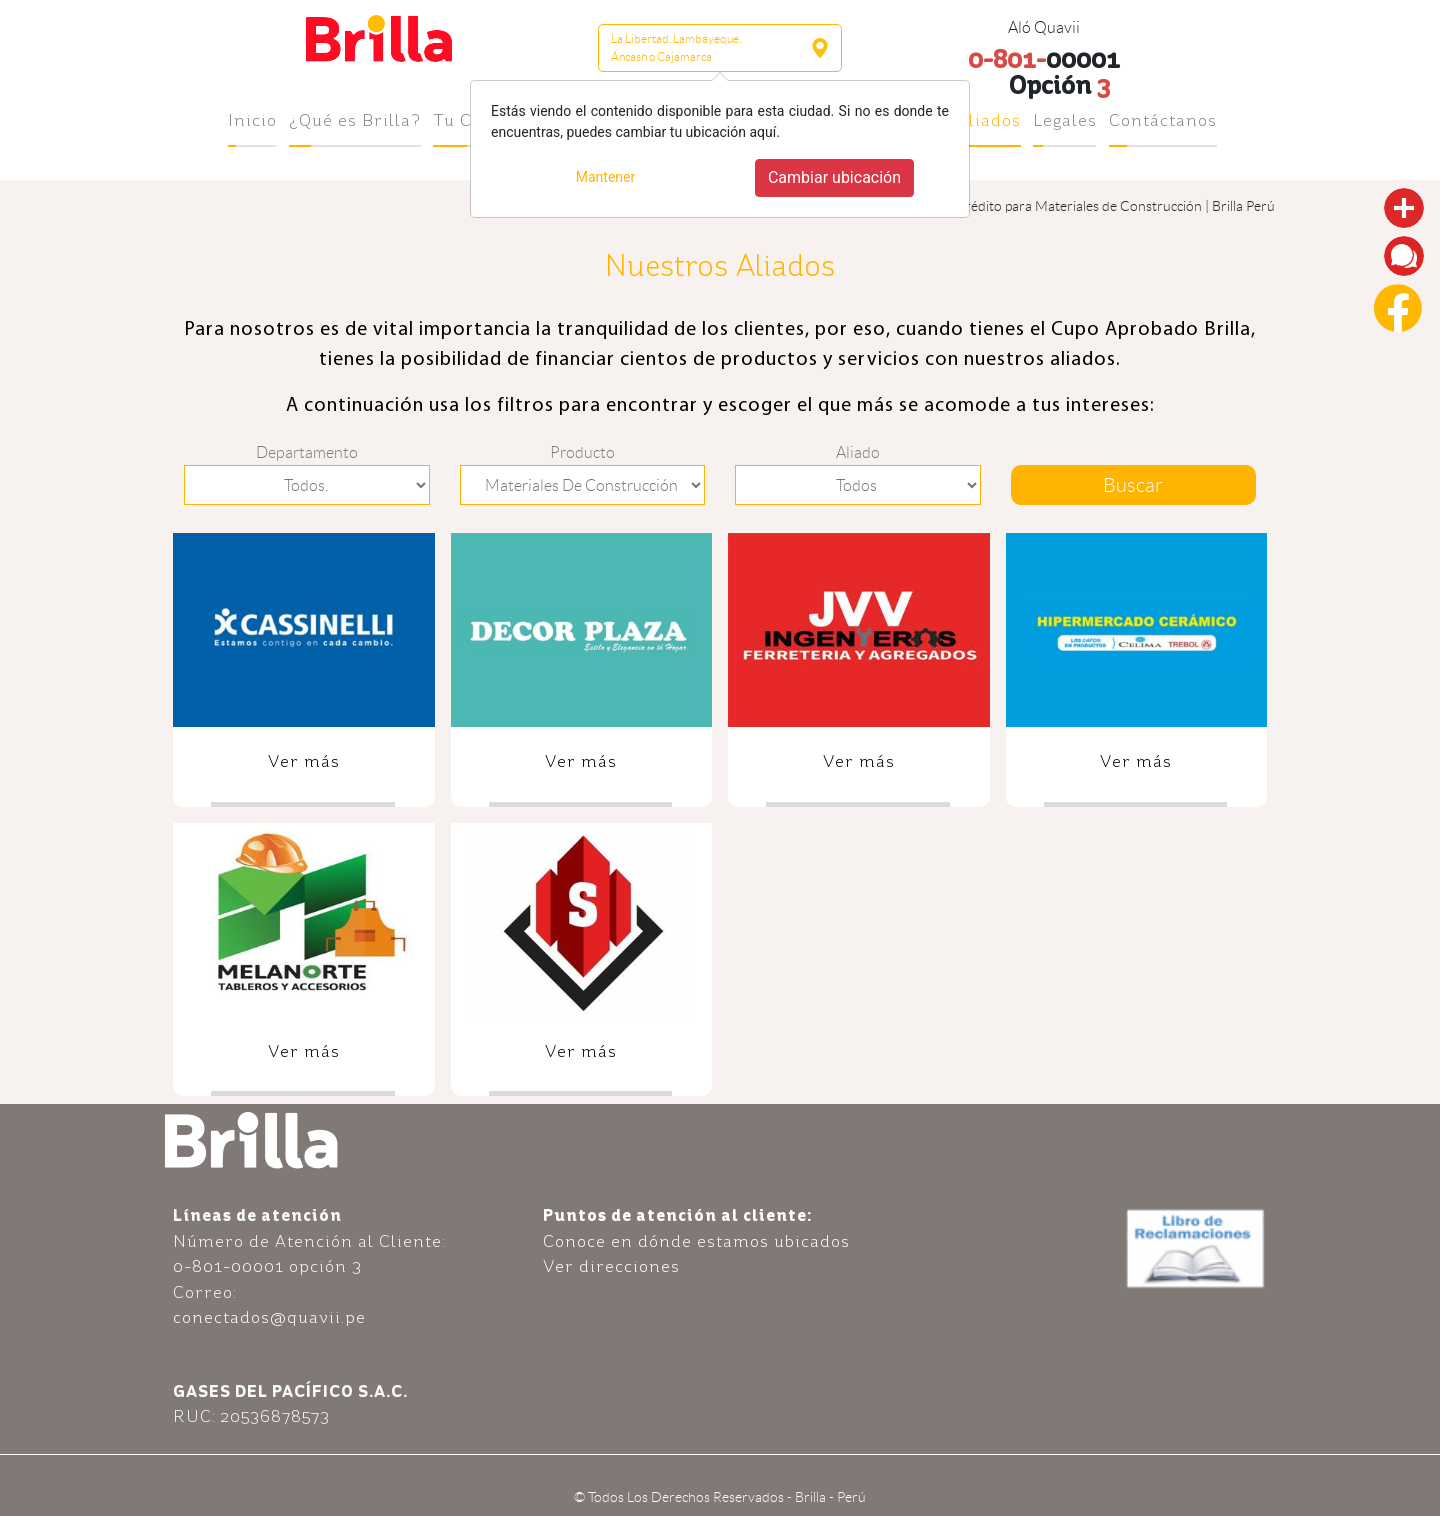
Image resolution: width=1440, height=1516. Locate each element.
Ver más (304, 761)
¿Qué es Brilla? (355, 120)
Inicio (252, 120)
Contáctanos (1163, 120)
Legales (1065, 120)
